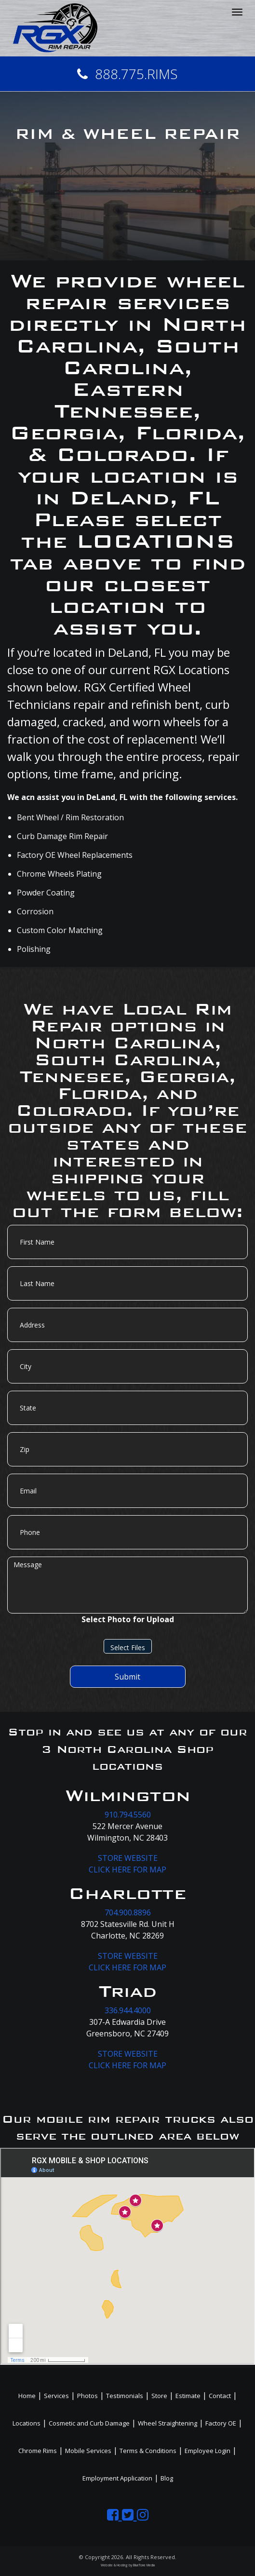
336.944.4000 (128, 2010)
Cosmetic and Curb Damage (89, 2423)
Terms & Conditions (148, 2450)
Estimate (188, 2395)
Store (159, 2395)
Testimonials (124, 2395)
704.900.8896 (128, 1912)
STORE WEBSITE (128, 1858)
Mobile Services (88, 2450)
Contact (220, 2395)
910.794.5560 (128, 1814)
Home (27, 2395)
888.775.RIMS (127, 74)
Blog (167, 2478)
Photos (87, 2395)
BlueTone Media (144, 2565)
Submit (127, 1676)
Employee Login (207, 2450)
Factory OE (220, 2423)
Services (56, 2395)
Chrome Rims (37, 2450)
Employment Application (117, 2478)
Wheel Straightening (167, 2423)
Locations (26, 2423)
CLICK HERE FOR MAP (127, 1869)
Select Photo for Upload (127, 1619)
